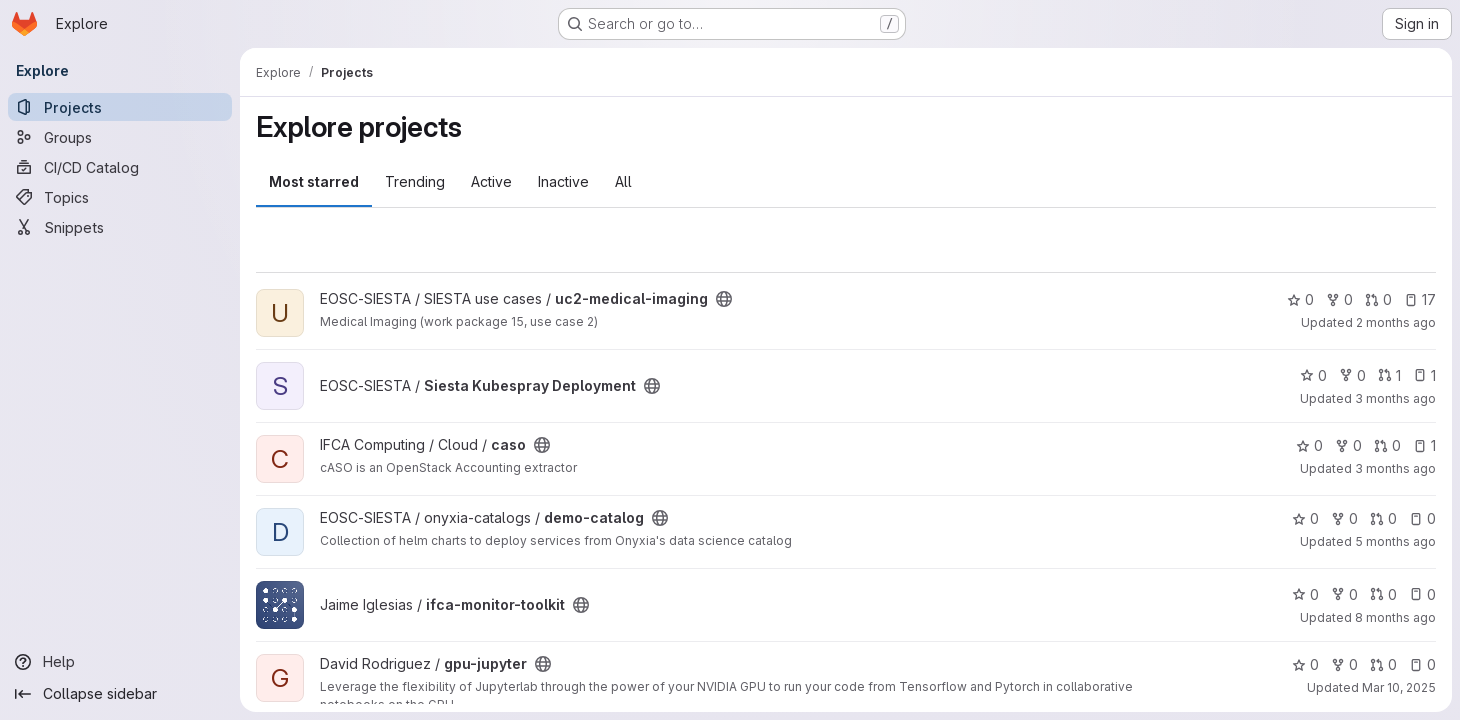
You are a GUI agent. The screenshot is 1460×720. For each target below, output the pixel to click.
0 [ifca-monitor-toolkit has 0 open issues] (1422, 594)
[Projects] (120, 107)
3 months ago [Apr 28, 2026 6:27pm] (1395, 398)
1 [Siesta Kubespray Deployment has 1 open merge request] (1389, 375)
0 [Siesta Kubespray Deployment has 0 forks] (1352, 375)
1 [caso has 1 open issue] (1424, 445)
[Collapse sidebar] (120, 694)
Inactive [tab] (563, 181)
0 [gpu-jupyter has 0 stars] (1305, 664)
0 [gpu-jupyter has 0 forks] (1344, 664)
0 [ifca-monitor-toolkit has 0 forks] (1344, 594)
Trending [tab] (415, 181)
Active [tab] (491, 181)
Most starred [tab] (314, 181)
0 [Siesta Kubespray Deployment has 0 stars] (1313, 375)
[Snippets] (120, 227)
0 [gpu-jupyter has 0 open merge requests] (1383, 664)
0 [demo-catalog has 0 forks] (1344, 518)
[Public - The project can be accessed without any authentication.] (724, 299)
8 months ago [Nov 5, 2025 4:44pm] (1395, 617)
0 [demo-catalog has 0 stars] (1305, 518)
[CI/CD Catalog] (120, 167)
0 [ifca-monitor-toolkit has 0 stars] (1305, 594)
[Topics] (120, 197)
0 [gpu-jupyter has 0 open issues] (1422, 664)
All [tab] (623, 181)
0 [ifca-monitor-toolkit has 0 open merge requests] (1383, 594)
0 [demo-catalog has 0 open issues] (1422, 518)
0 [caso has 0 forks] (1348, 445)
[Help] (120, 662)
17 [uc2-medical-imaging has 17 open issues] (1420, 299)
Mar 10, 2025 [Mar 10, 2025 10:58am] (1399, 687)
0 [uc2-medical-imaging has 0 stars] (1300, 299)
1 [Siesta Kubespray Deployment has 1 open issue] (1424, 375)
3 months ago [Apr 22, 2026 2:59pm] (1395, 468)
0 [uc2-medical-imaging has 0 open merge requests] (1378, 299)
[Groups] (120, 137)
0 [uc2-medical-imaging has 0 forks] (1339, 299)
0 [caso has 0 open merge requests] (1387, 445)
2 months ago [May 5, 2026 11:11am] (1396, 322)
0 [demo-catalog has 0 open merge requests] (1383, 518)
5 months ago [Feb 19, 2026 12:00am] (1395, 541)
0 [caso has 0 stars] (1309, 445)
